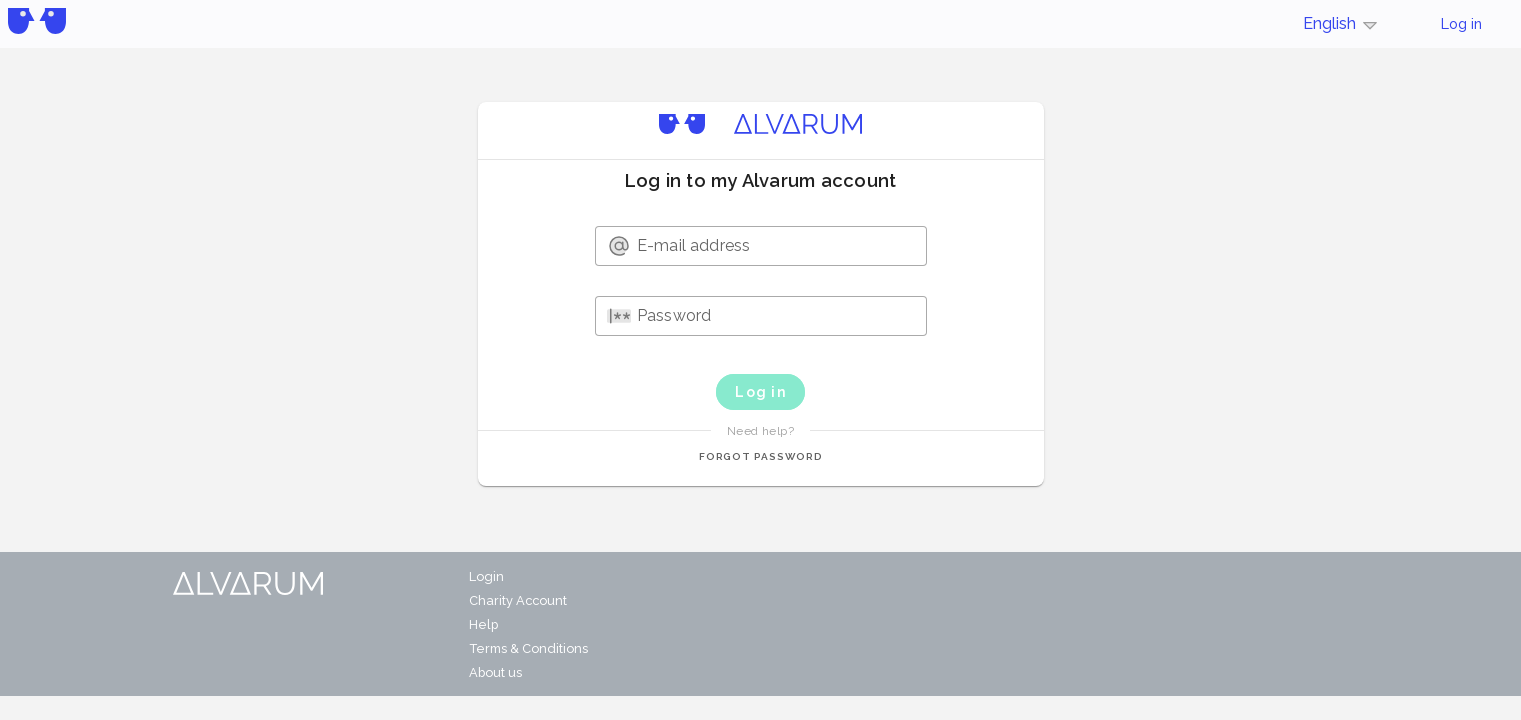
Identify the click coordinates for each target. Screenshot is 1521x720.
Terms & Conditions (528, 648)
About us (495, 672)
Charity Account (518, 600)
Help (483, 624)
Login (486, 576)
